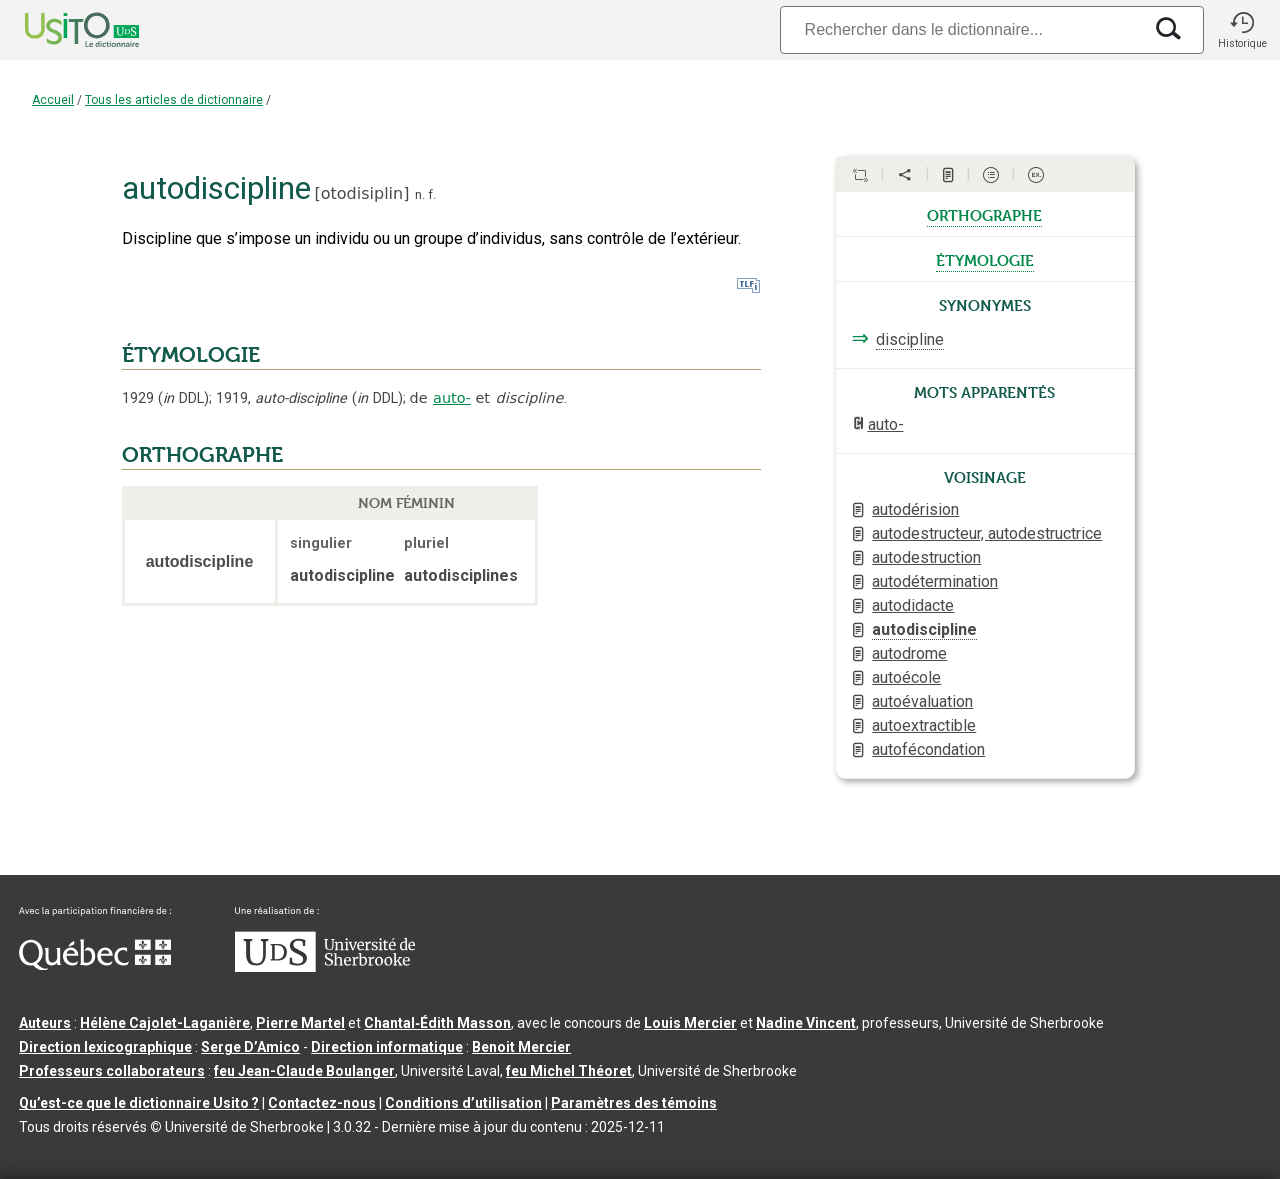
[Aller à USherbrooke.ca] (325, 967)
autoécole (906, 677)
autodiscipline (924, 629)
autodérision (915, 509)
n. (420, 194)
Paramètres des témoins (634, 1103)
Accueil (53, 100)
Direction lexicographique (105, 1047)
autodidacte (913, 605)
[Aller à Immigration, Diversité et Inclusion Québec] (95, 965)
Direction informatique (387, 1047)
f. (432, 194)
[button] (1242, 30)
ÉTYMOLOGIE (191, 355)
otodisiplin (362, 193)
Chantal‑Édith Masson (437, 1023)
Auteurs (45, 1023)
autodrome (909, 653)
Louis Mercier (690, 1023)
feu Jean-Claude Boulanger (304, 1071)
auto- (452, 398)
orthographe (984, 214)
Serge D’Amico (250, 1047)
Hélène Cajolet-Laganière (165, 1023)
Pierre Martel (300, 1023)
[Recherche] (961, 29)
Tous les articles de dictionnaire (174, 100)
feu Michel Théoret (569, 1071)
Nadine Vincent (806, 1023)
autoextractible (924, 725)
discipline (910, 339)
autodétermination (935, 581)
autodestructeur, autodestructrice (987, 533)
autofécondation (928, 749)
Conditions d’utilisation (463, 1103)
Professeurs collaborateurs (112, 1071)
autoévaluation (922, 701)
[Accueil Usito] (60, 30)
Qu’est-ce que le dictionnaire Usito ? (139, 1103)
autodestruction (926, 557)
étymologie (985, 259)
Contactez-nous (322, 1103)
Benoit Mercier (521, 1047)
